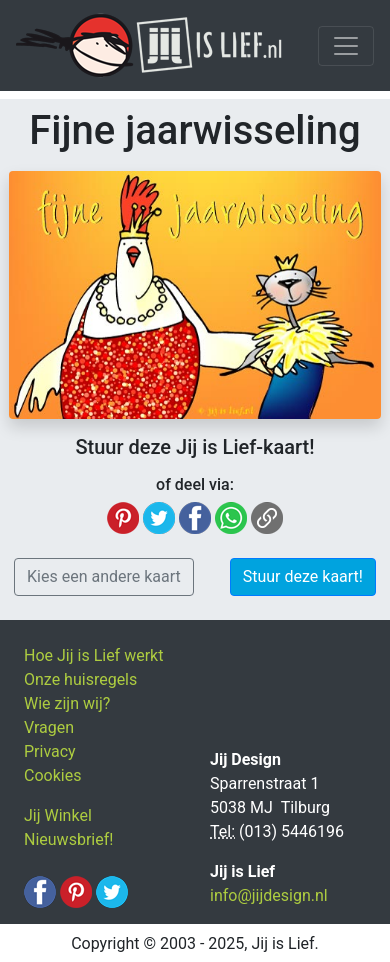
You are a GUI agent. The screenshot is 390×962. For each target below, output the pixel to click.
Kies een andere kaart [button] (104, 576)
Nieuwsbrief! (68, 839)
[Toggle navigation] (346, 46)
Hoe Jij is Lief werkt (93, 655)
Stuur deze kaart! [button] (303, 576)
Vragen (49, 727)
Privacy (50, 751)
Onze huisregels (80, 679)
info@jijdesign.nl (269, 895)
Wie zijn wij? (67, 703)
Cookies (52, 775)
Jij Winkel (58, 815)
